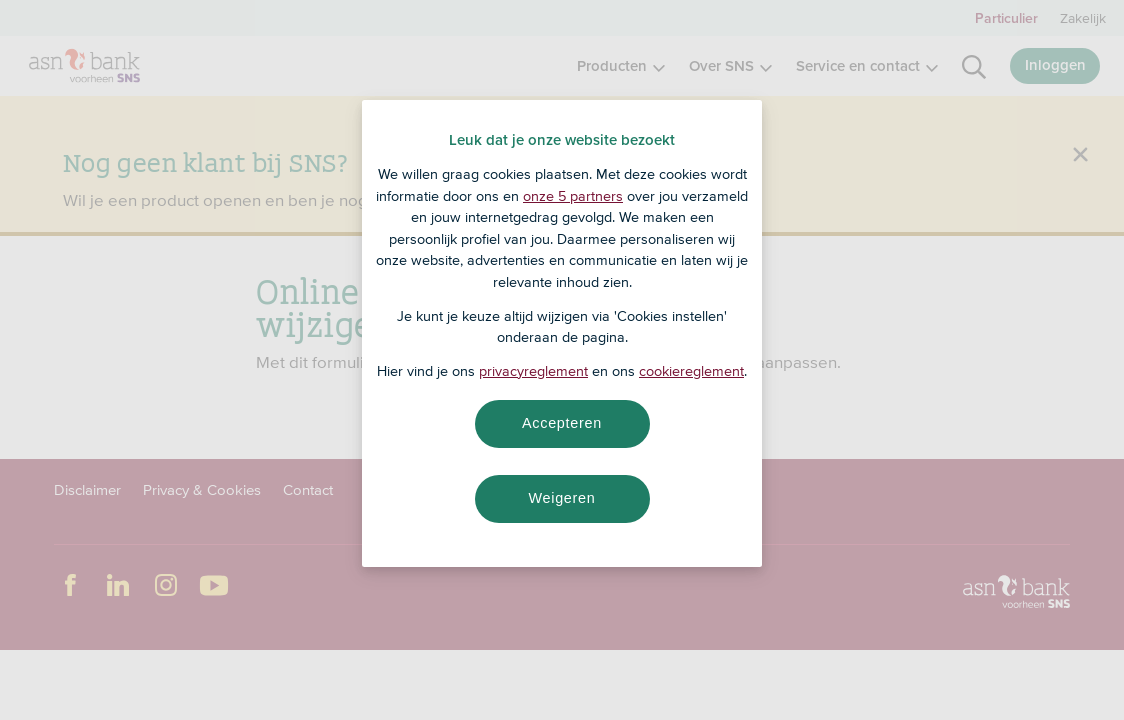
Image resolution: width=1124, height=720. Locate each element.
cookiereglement (691, 371)
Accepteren (562, 423)
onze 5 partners (573, 196)
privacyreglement (533, 371)
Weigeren (561, 498)
